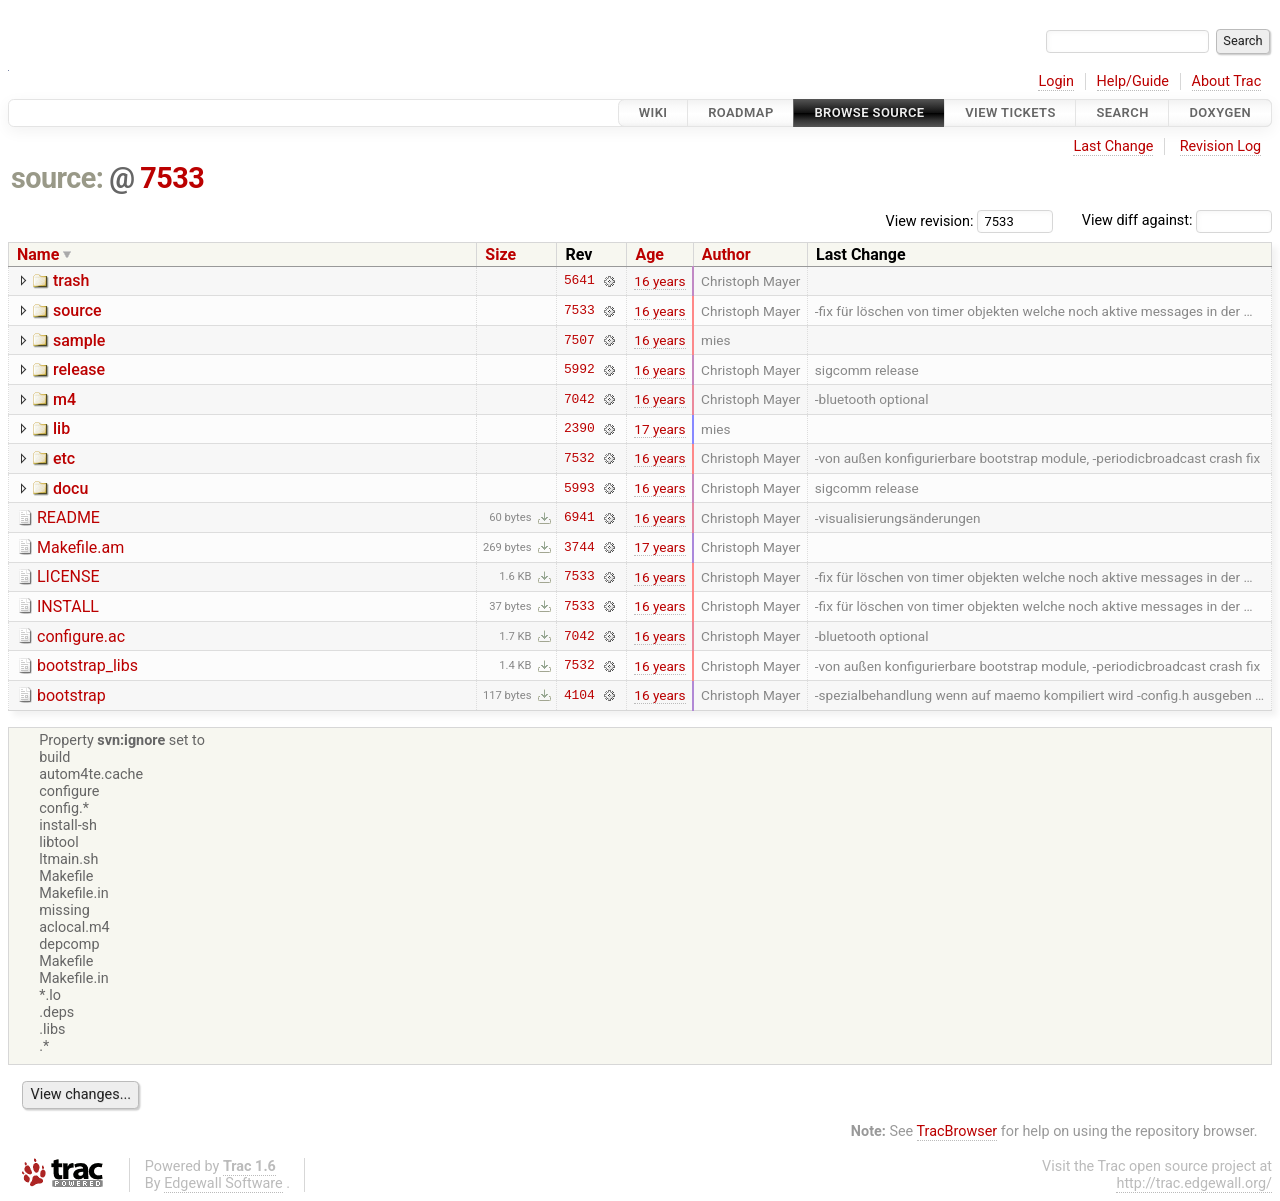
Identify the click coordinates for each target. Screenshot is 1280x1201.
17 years (659, 429)
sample (79, 340)
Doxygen (1220, 112)
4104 (579, 695)
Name (38, 254)
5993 (579, 488)
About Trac (1227, 81)
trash (71, 280)
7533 (172, 178)
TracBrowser (957, 1131)
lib (61, 428)
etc (64, 458)
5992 (579, 370)
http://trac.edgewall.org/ (1194, 1183)
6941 (579, 518)
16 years (659, 281)
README (68, 517)
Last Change (1113, 146)
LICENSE (68, 576)
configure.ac (81, 636)
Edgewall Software (223, 1183)
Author (726, 254)
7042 (579, 399)
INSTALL (68, 606)
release (79, 369)
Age (649, 254)
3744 (579, 547)
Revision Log (1221, 146)
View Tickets (1010, 112)
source (77, 310)
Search (1122, 112)
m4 (64, 399)
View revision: (930, 220)
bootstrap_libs (87, 665)
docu (70, 488)
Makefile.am (80, 547)
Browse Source (869, 112)
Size (500, 254)
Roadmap (741, 112)
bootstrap (71, 695)
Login (1056, 81)
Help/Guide (1133, 81)
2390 (579, 429)
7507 (579, 340)
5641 (579, 281)
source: (57, 178)
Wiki (653, 112)
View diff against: (1177, 220)
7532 (579, 458)
